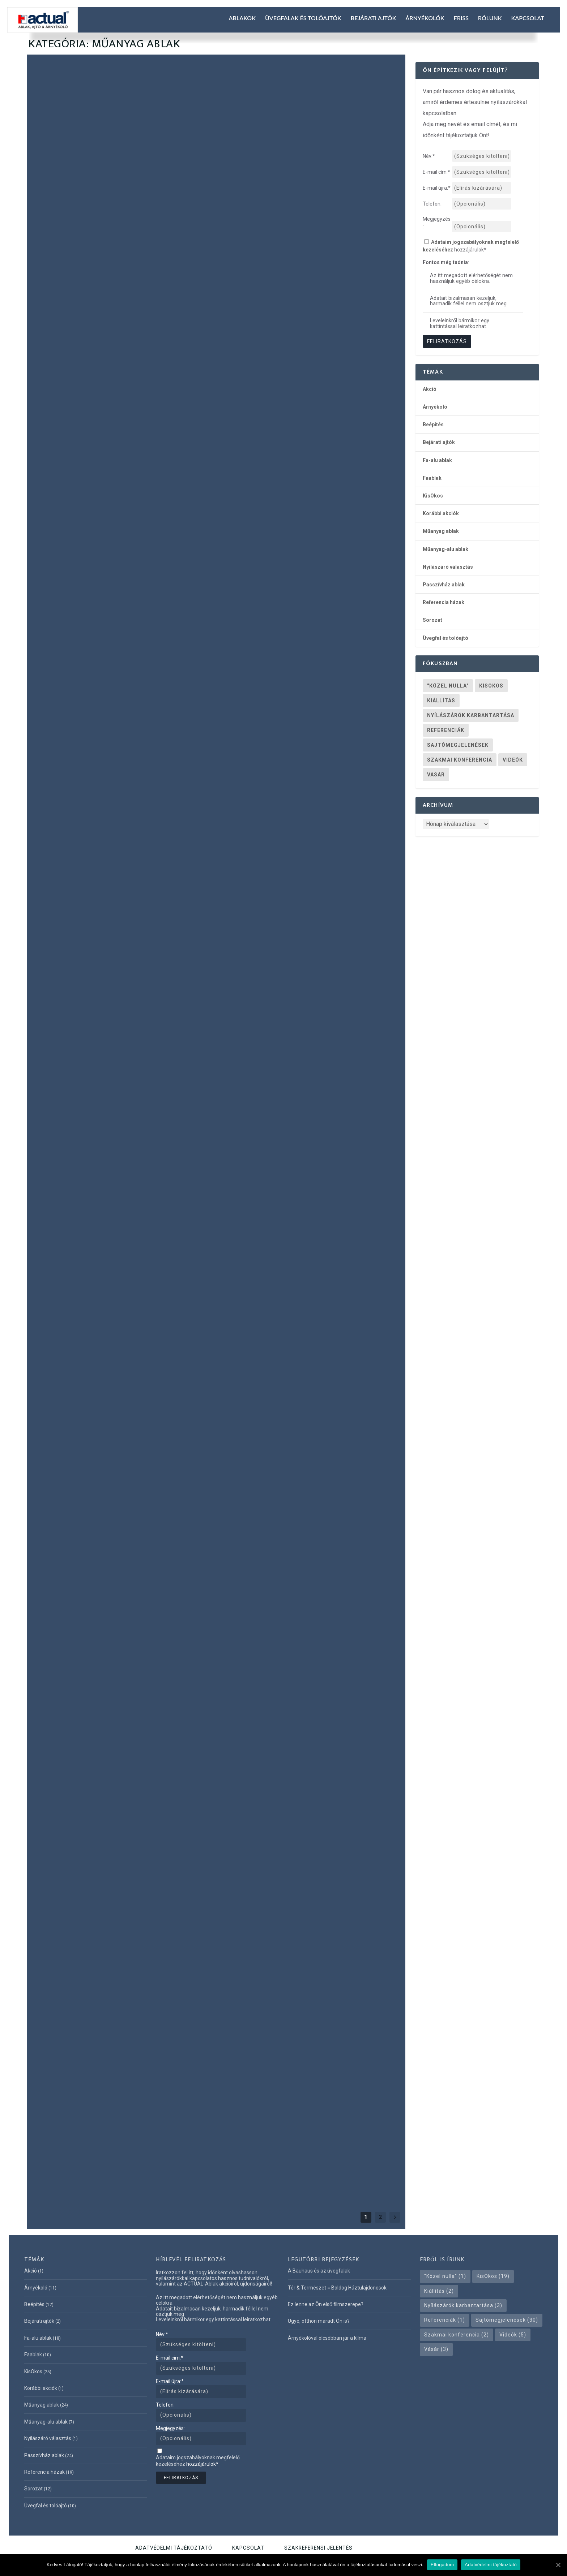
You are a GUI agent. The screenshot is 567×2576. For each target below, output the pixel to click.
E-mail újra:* (170, 2381)
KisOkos (122, 547)
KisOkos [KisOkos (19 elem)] (491, 686)
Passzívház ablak (182, 547)
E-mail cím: (436, 172)
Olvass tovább (64, 279)
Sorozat (432, 620)
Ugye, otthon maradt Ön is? (284, 383)
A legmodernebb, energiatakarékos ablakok (298, 2125)
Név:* (162, 2334)
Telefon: (432, 204)
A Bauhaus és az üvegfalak (319, 2271)
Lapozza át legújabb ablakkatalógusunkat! (81, 529)
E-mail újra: (437, 188)
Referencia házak (53, 555)
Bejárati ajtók (373, 17)
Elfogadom (442, 2564)
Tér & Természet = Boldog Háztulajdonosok (337, 2288)
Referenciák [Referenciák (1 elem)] (445, 730)
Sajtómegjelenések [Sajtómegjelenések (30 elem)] (458, 745)
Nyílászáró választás (249, 707)
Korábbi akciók (441, 513)
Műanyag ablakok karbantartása (102, 1787)
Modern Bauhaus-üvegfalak (285, 686)
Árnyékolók (424, 17)
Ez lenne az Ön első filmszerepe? (101, 224)
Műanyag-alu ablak (364, 698)
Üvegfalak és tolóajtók (303, 17)
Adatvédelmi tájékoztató (173, 2548)
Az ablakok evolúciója (81, 938)
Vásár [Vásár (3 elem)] (436, 774)
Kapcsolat (527, 17)
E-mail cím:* (169, 2358)
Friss (461, 17)
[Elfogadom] (558, 2564)
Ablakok (242, 17)
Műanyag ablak (90, 236)
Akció (429, 389)
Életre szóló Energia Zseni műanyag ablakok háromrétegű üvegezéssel (301, 1721)
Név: (429, 156)
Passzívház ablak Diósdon (88, 1437)
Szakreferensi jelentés (318, 2548)
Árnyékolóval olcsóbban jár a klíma (327, 2338)
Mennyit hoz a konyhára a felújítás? (110, 1157)
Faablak (104, 547)
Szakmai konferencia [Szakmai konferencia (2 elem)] (459, 760)
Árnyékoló (275, 698)
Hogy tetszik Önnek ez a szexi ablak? (302, 1089)
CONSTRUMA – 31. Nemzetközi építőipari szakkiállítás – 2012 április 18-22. (304, 1316)
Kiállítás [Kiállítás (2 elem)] (441, 700)
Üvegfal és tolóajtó (92, 555)
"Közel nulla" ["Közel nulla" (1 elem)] (448, 686)
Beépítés (433, 424)
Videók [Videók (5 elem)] (513, 760)
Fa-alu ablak (82, 547)
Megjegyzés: (437, 222)
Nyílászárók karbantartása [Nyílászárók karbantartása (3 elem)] (470, 715)
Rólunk (490, 17)
